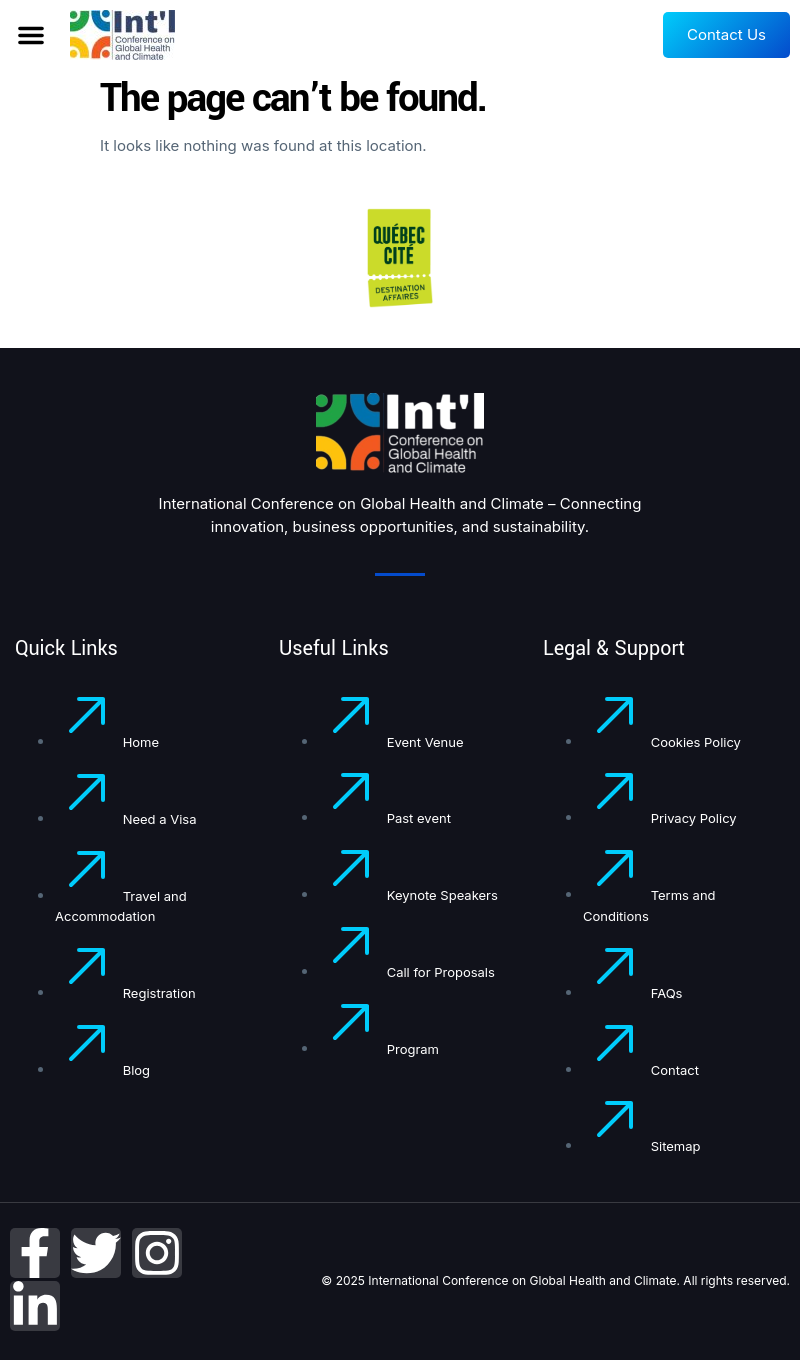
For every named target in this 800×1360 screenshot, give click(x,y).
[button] (31, 35)
